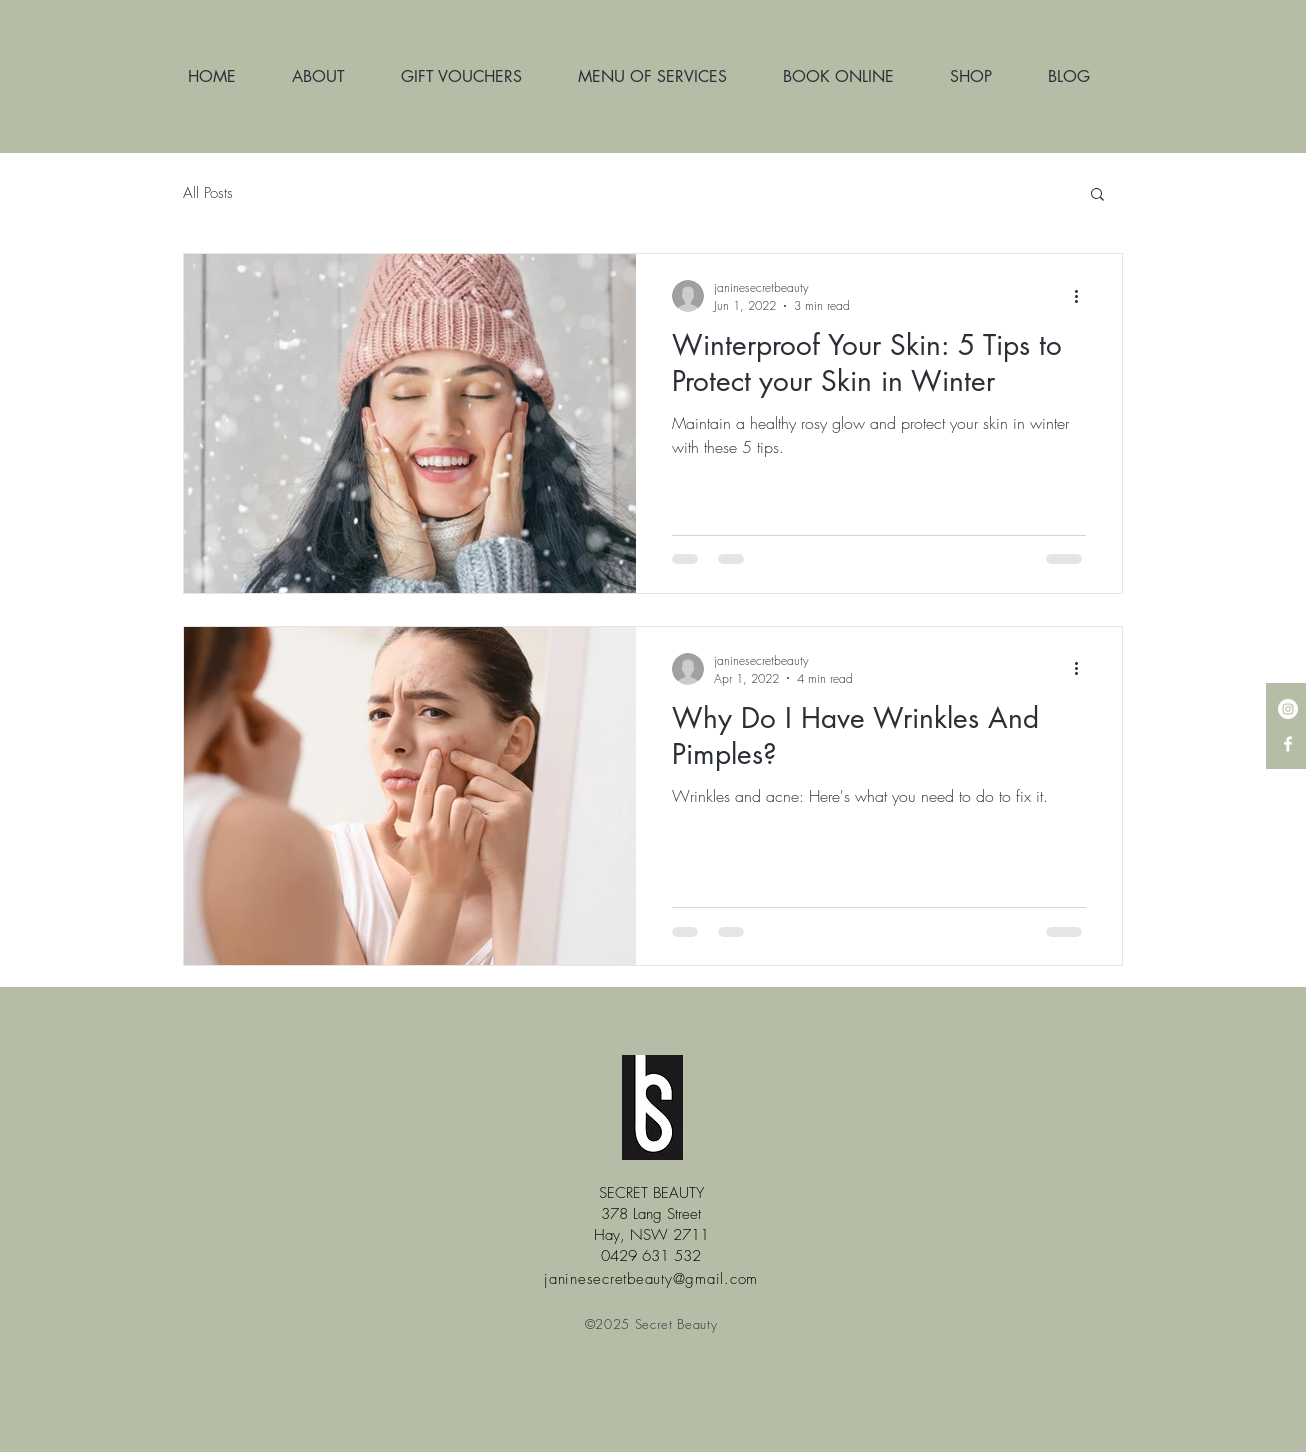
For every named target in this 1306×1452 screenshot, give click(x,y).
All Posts (208, 193)
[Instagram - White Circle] (1288, 709)
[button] (1097, 195)
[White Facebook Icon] (1288, 744)
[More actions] (1083, 296)
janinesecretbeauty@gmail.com (651, 1279)
